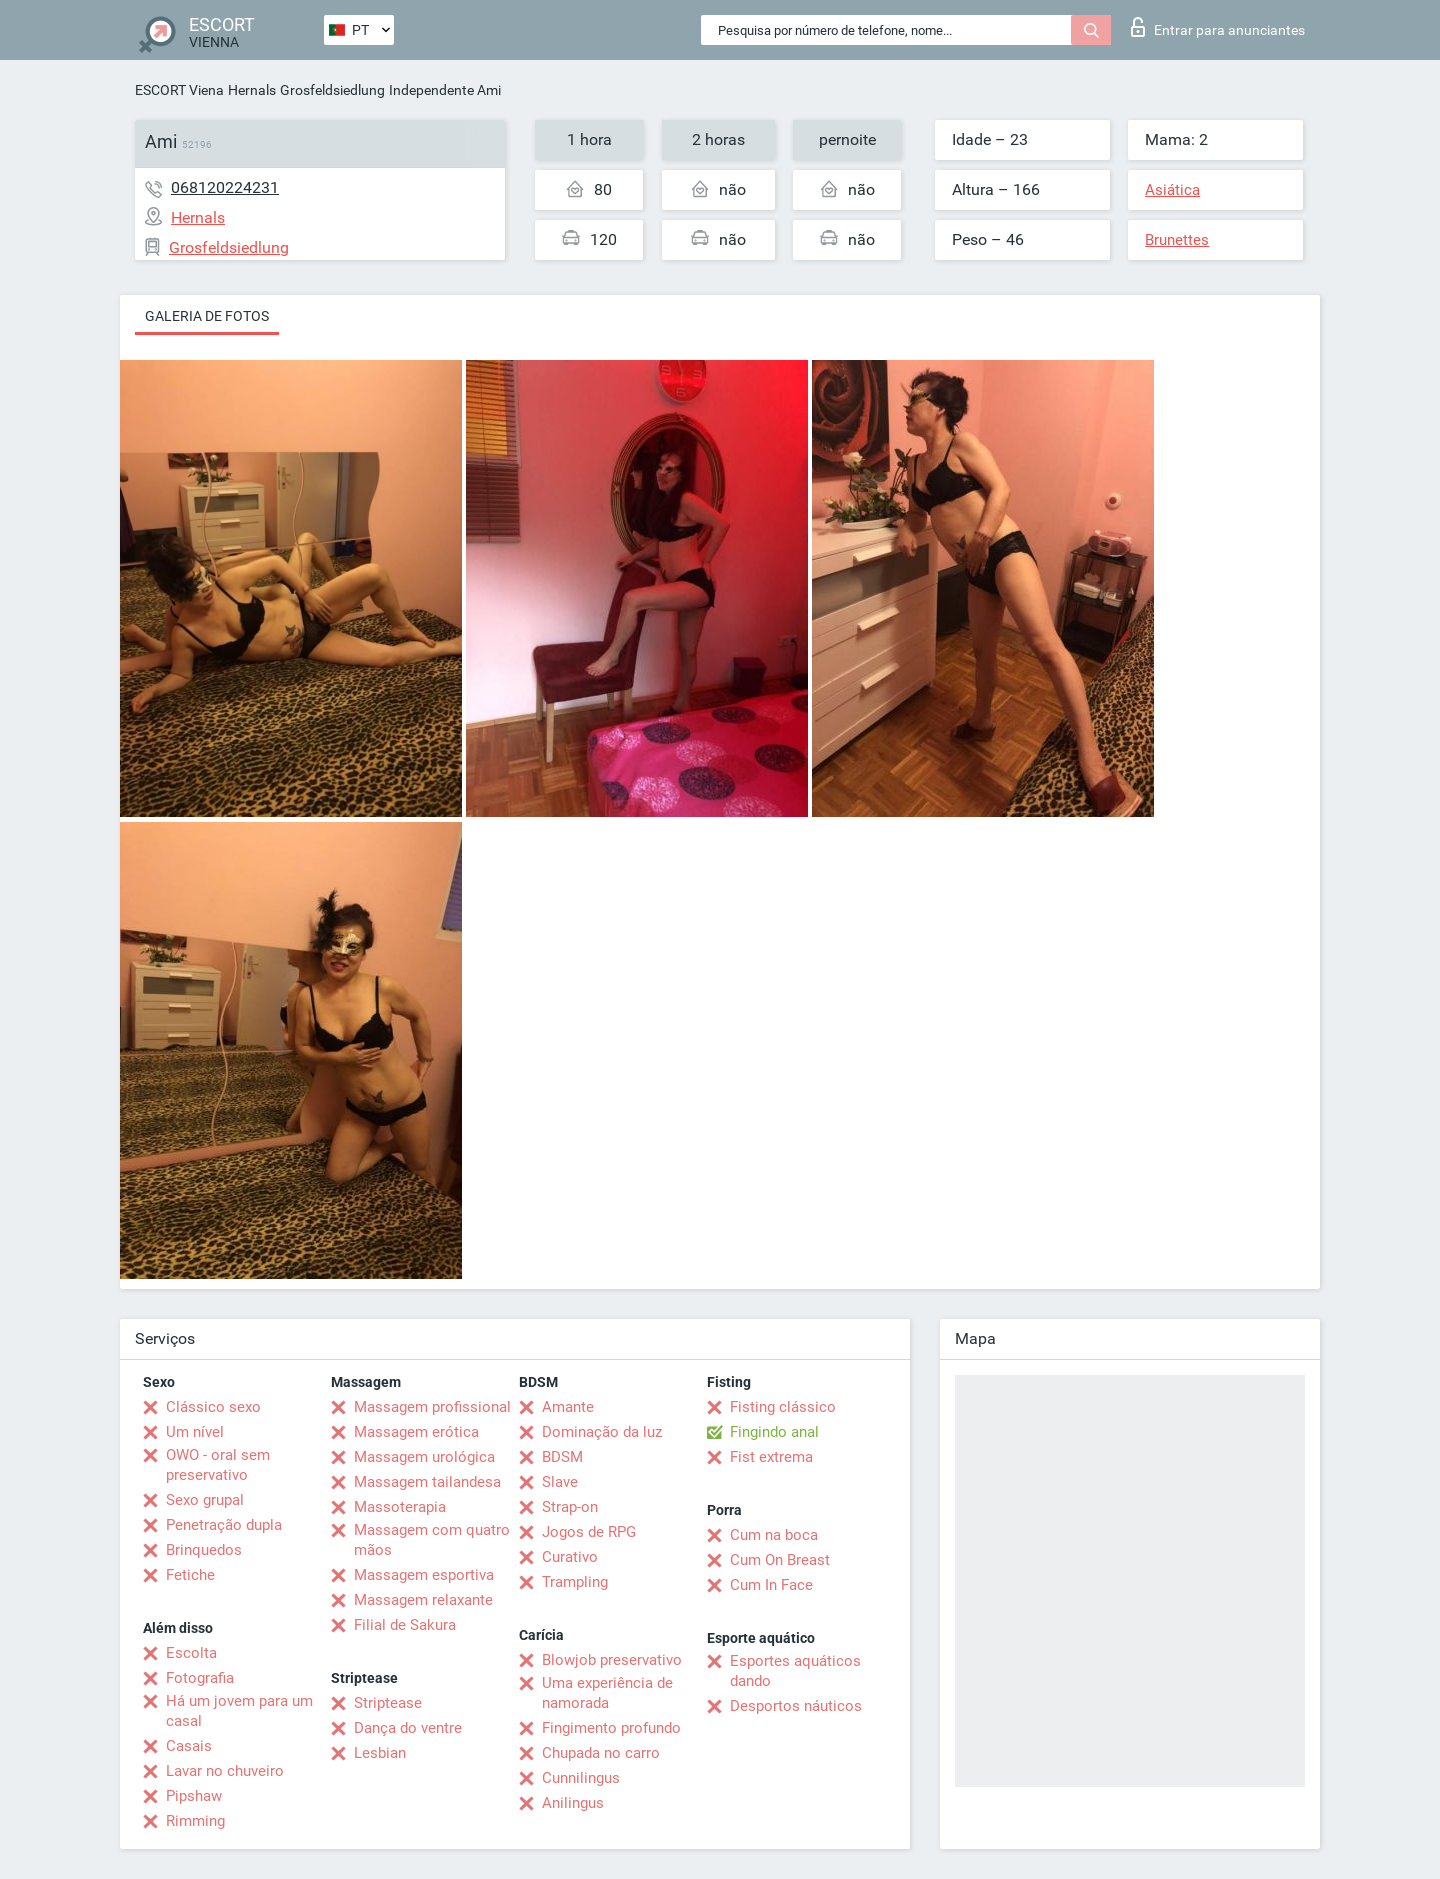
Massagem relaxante (423, 1600)
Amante (568, 1407)
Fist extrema (771, 1457)
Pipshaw (194, 1796)
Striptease (388, 1703)
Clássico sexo (213, 1407)
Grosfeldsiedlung (332, 90)
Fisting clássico (783, 1407)
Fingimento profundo (611, 1728)
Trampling (575, 1582)
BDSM (562, 1457)
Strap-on (570, 1507)
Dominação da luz (602, 1432)
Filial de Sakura (405, 1625)
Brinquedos (204, 1550)
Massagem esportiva (424, 1575)
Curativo (570, 1557)
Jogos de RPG (589, 1532)
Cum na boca (774, 1535)
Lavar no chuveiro (225, 1771)
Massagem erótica (416, 1432)
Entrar (1218, 27)
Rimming (195, 1821)
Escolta (191, 1653)
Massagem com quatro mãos (432, 1540)
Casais (189, 1746)
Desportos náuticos (796, 1706)
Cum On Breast (780, 1560)
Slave (560, 1482)
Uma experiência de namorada (607, 1693)
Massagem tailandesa (427, 1482)
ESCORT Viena (179, 90)
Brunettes (1177, 240)
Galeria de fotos (207, 316)
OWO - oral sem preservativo (218, 1465)
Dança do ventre (408, 1728)
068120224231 (225, 187)
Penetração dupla (224, 1525)
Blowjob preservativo (612, 1660)
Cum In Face (771, 1585)
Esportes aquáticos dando (795, 1671)
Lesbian (380, 1753)
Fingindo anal (774, 1432)
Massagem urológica (424, 1457)
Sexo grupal (205, 1500)
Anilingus (573, 1803)
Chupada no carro (601, 1753)
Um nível (195, 1432)
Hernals (252, 90)
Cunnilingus (581, 1778)
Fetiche (190, 1575)
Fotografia (200, 1678)
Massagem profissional (432, 1407)
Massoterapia (400, 1507)
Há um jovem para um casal (239, 1711)
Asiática (1172, 190)
